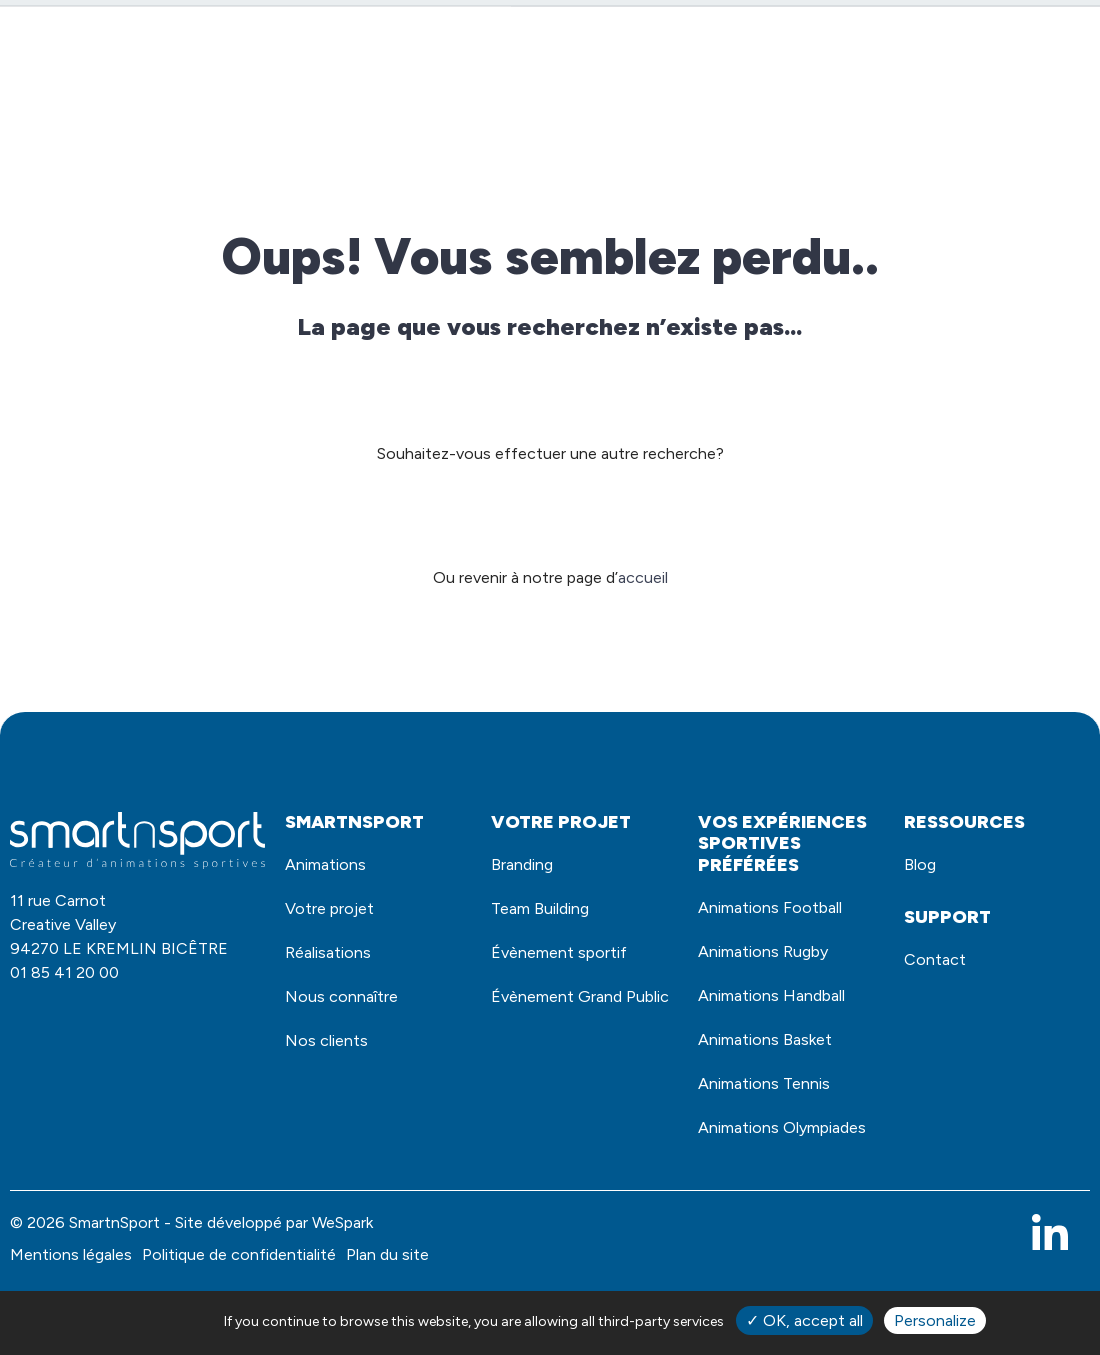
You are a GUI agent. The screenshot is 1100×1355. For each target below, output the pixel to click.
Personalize (935, 1320)
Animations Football (781, 910)
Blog (1057, 103)
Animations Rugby (772, 960)
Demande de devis (858, 42)
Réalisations (517, 103)
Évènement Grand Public (565, 1029)
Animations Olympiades (746, 1171)
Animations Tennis (774, 1108)
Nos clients (961, 103)
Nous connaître (814, 103)
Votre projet (658, 103)
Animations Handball (782, 1009)
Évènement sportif (569, 966)
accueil (643, 577)
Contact (1022, 42)
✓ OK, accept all (804, 1320)
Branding (527, 867)
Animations (366, 103)
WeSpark (342, 1282)
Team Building (548, 917)
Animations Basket (774, 1059)
